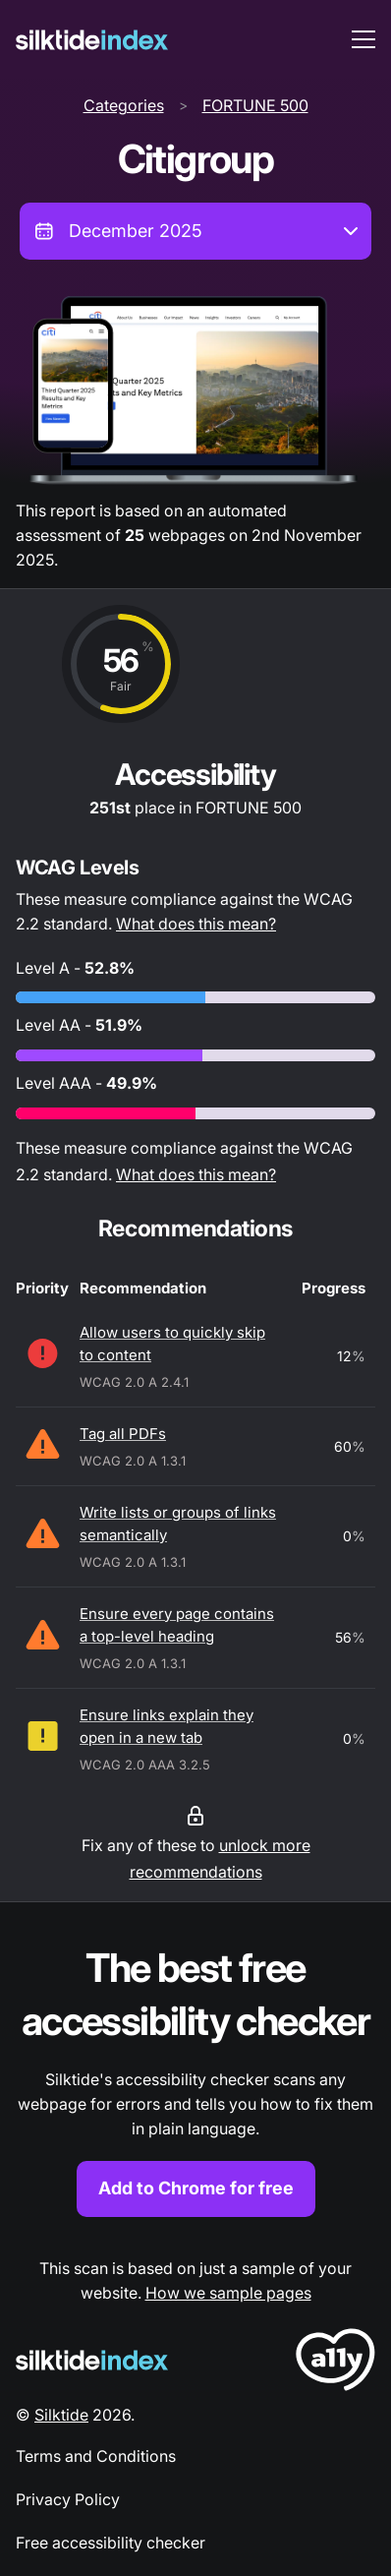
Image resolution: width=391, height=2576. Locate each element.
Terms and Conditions (96, 2456)
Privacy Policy (68, 2499)
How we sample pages (228, 2293)
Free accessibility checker (110, 2542)
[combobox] (195, 231)
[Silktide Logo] (92, 2360)
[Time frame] (195, 231)
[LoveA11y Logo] (335, 2363)
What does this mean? (196, 923)
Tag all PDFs (123, 1433)
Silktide (61, 2415)
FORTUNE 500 (255, 105)
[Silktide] (92, 40)
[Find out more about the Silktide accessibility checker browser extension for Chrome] (195, 2079)
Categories (124, 105)
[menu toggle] (363, 39)
